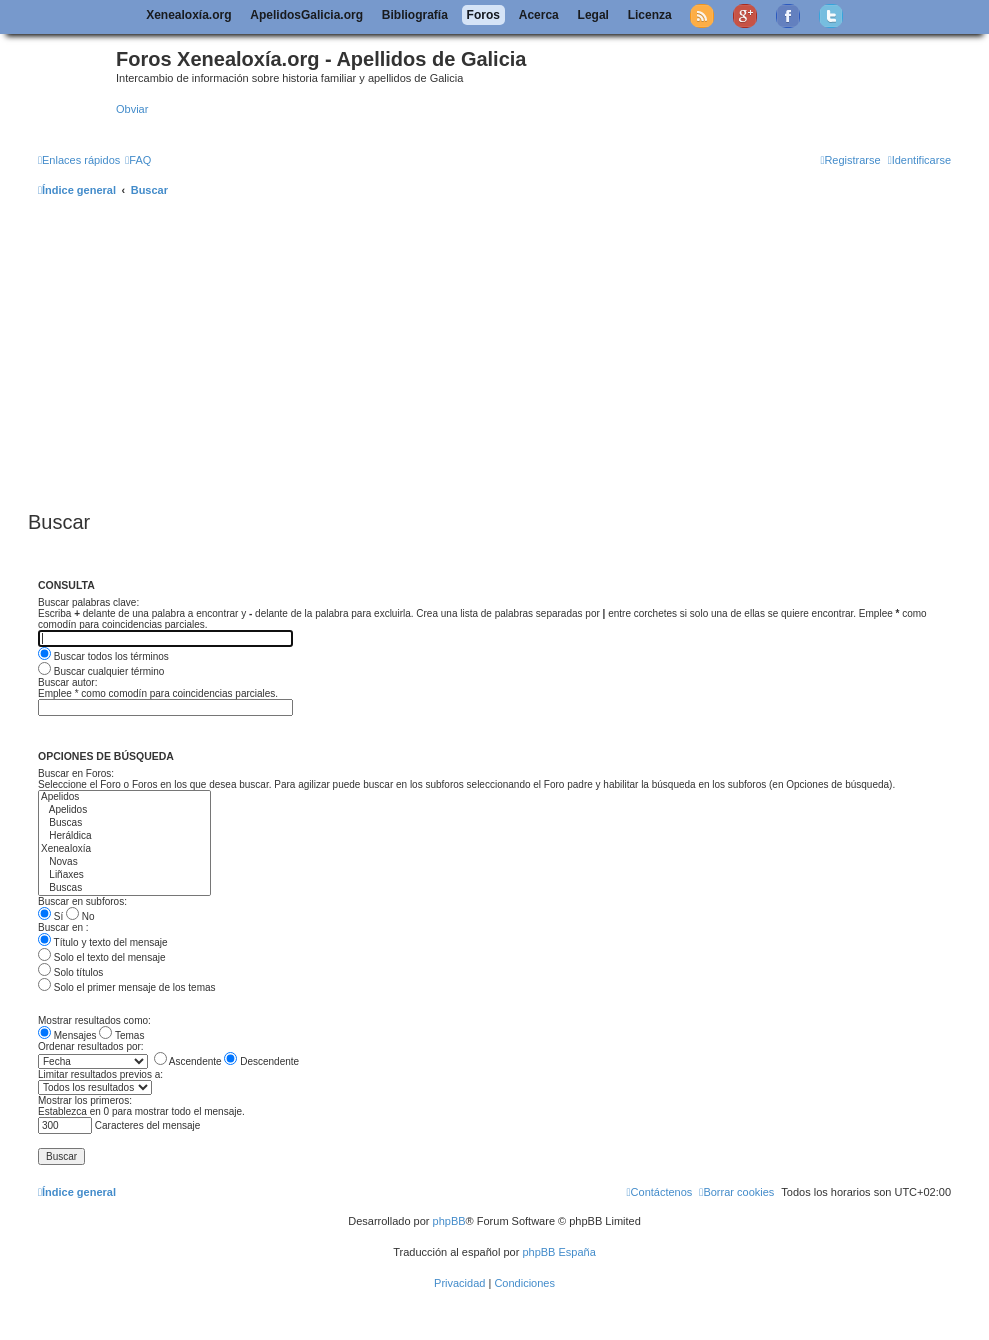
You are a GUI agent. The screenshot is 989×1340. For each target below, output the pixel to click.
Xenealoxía (124, 849)
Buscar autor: (67, 682)
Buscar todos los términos (103, 656)
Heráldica (124, 836)
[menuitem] (138, 160)
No (80, 916)
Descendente (261, 1061)
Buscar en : (63, 927)
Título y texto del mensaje (103, 942)
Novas (124, 862)
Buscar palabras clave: (88, 602)
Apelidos (124, 797)
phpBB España (558, 1252)
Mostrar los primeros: (85, 1100)
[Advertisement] (508, 355)
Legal (593, 15)
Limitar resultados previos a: (100, 1074)
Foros (483, 15)
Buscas (124, 823)
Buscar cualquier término (101, 671)
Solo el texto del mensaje (102, 957)
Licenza (650, 15)
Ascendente (188, 1061)
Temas (121, 1035)
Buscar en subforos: (82, 901)
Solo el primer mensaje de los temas (127, 987)
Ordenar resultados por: (91, 1046)
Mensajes (67, 1035)
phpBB (449, 1221)
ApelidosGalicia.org (306, 15)
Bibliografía (415, 15)
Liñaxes (124, 875)
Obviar (132, 109)
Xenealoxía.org (188, 15)
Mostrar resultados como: (94, 1020)
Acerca (539, 15)
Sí (50, 916)
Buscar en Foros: (76, 773)
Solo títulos (70, 972)
